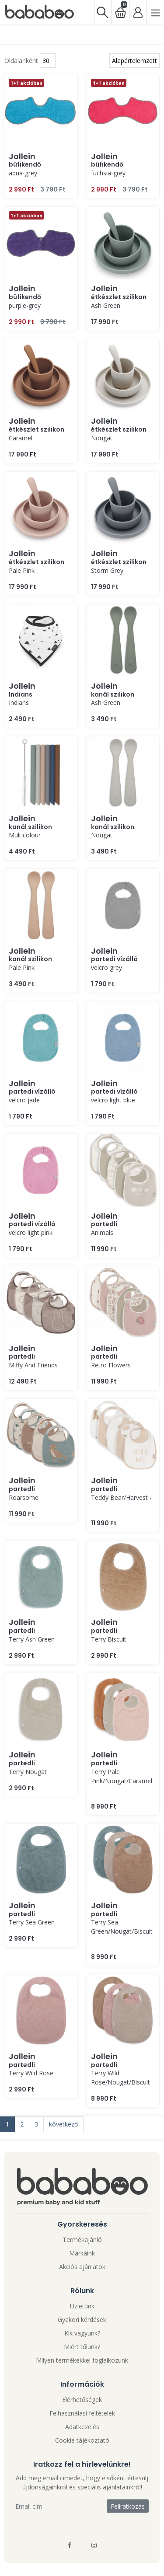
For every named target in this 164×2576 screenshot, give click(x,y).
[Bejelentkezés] (138, 12)
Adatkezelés (82, 2427)
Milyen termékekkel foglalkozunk (82, 2360)
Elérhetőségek (82, 2399)
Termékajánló (82, 2239)
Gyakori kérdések (82, 2319)
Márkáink (82, 2253)
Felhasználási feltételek (82, 2413)
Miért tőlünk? (82, 2346)
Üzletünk (82, 2306)
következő (63, 2124)
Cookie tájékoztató (82, 2440)
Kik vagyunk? (82, 2333)
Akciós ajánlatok (82, 2266)
